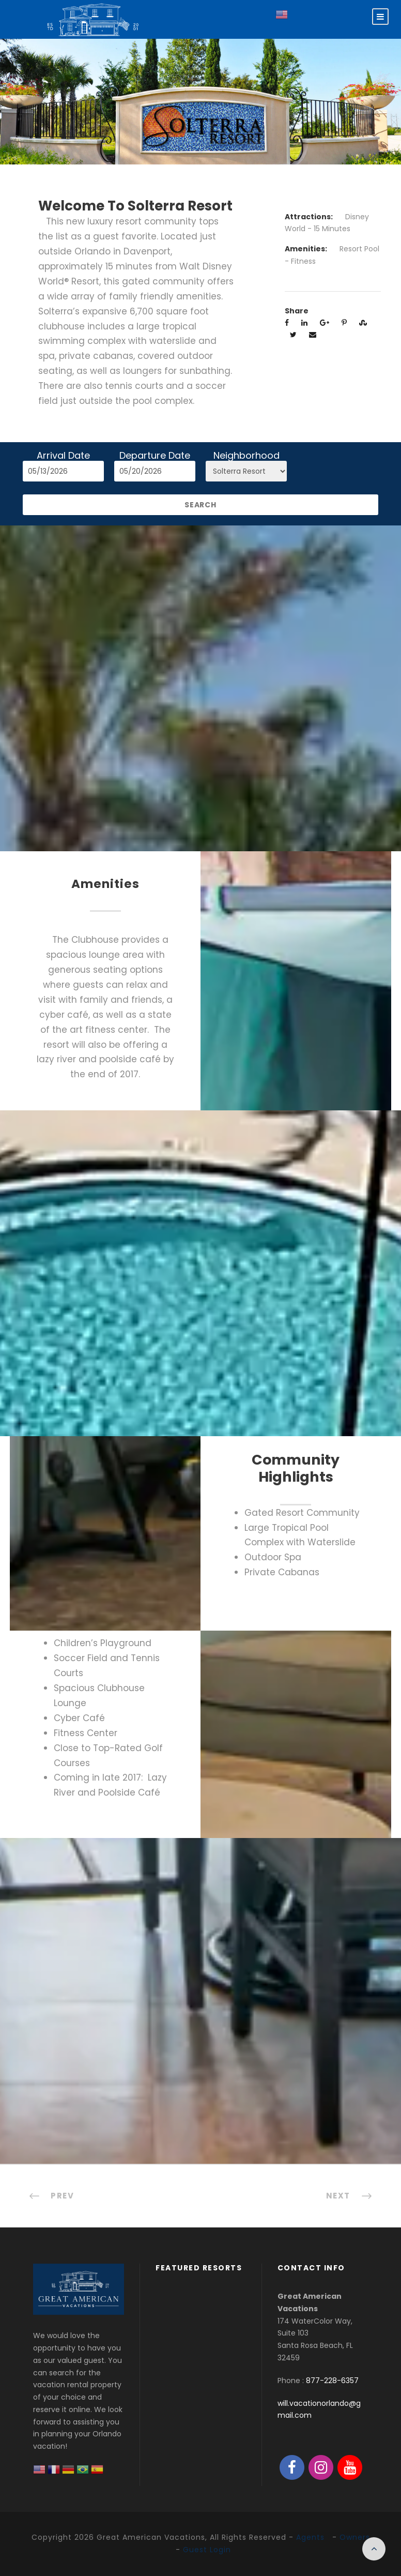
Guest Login (207, 2549)
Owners (355, 2537)
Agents (310, 2537)
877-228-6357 (332, 2380)
